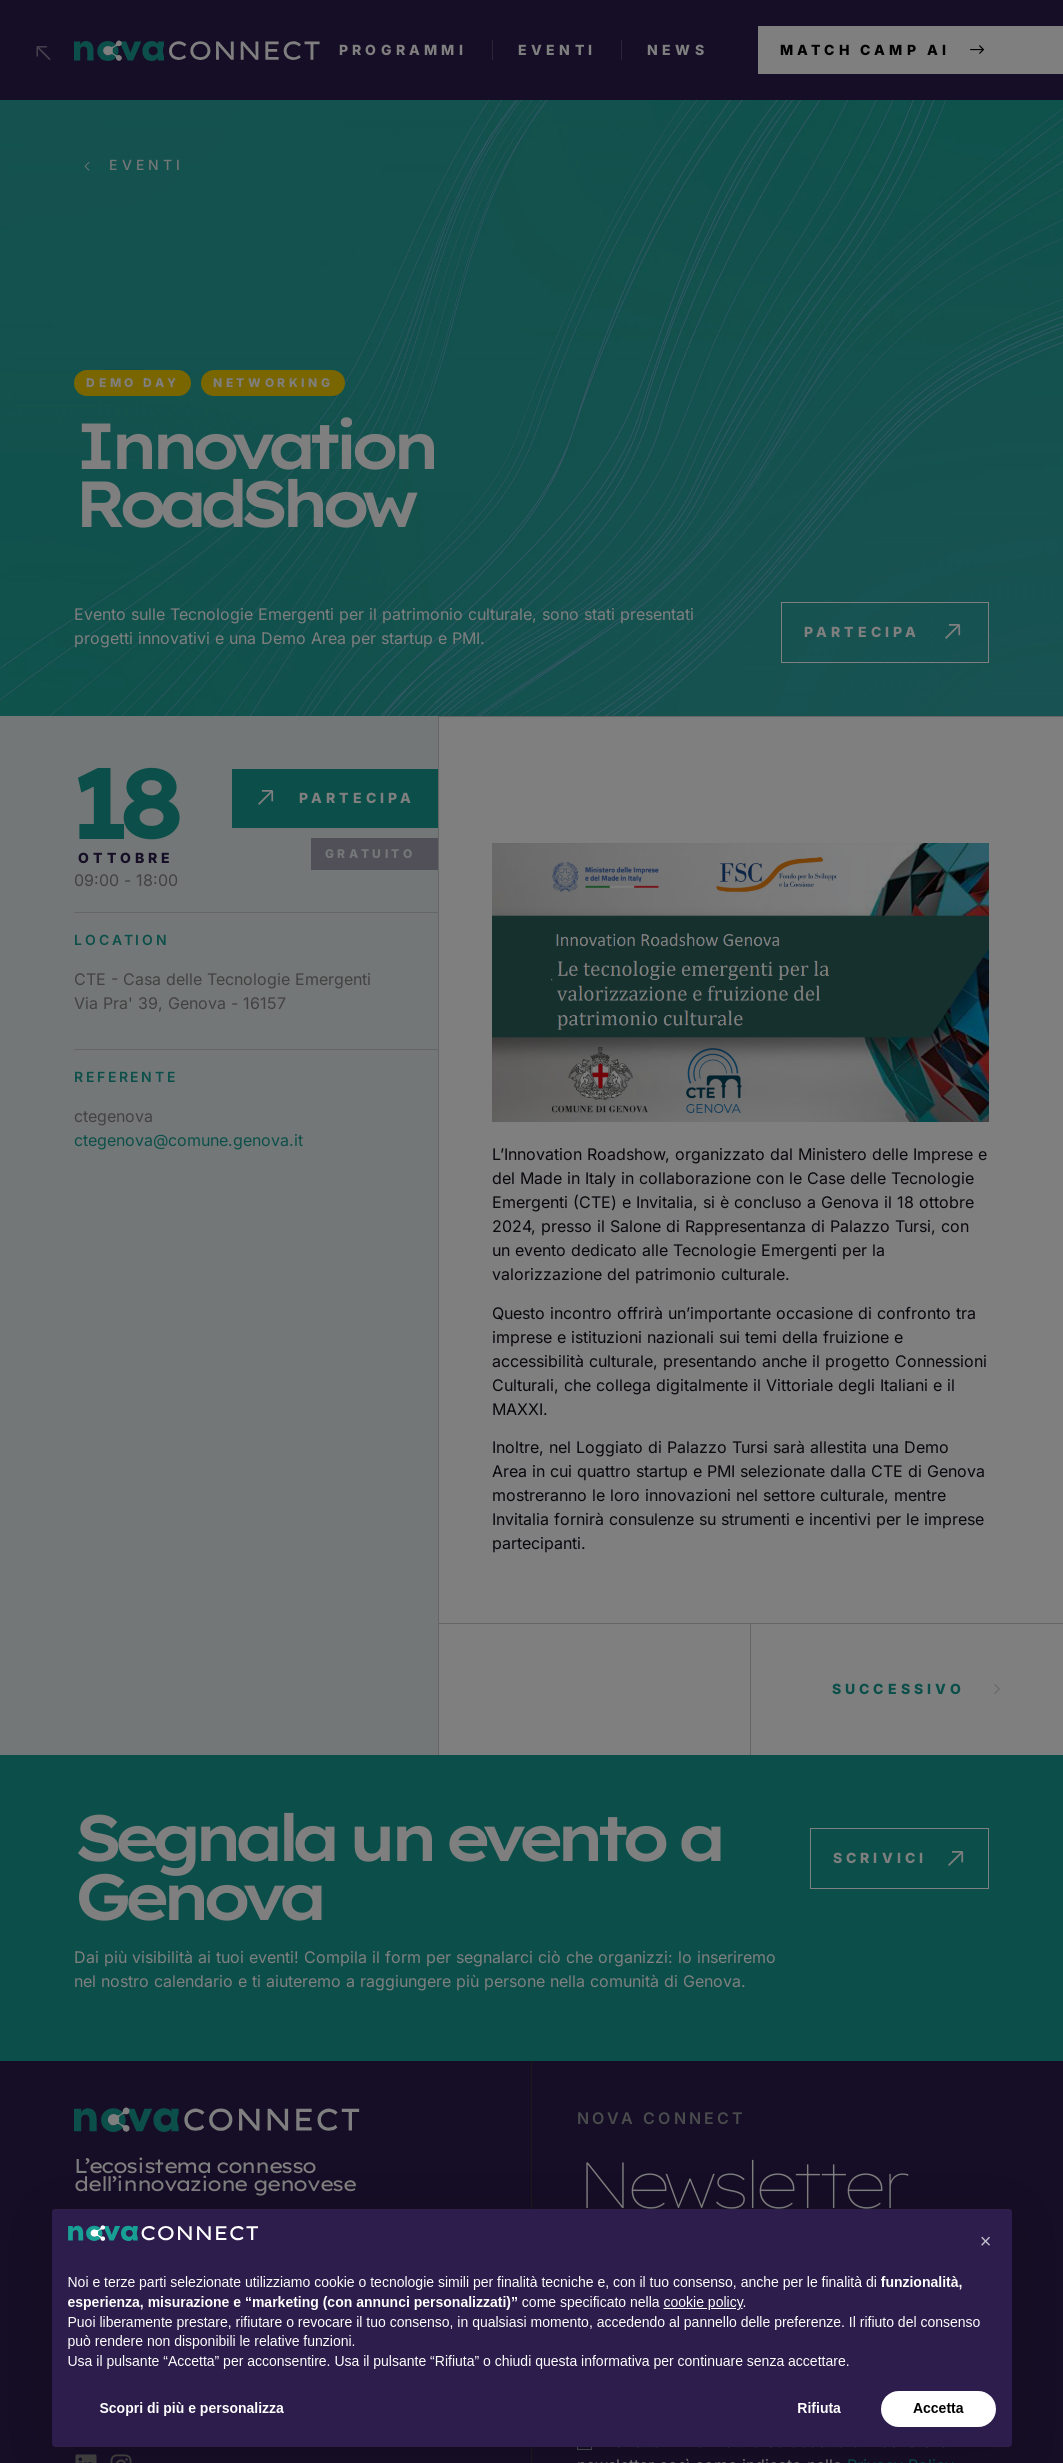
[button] (986, 2241)
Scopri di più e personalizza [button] (192, 2408)
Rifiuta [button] (819, 2408)
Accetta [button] (938, 2408)
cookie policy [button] (702, 2302)
